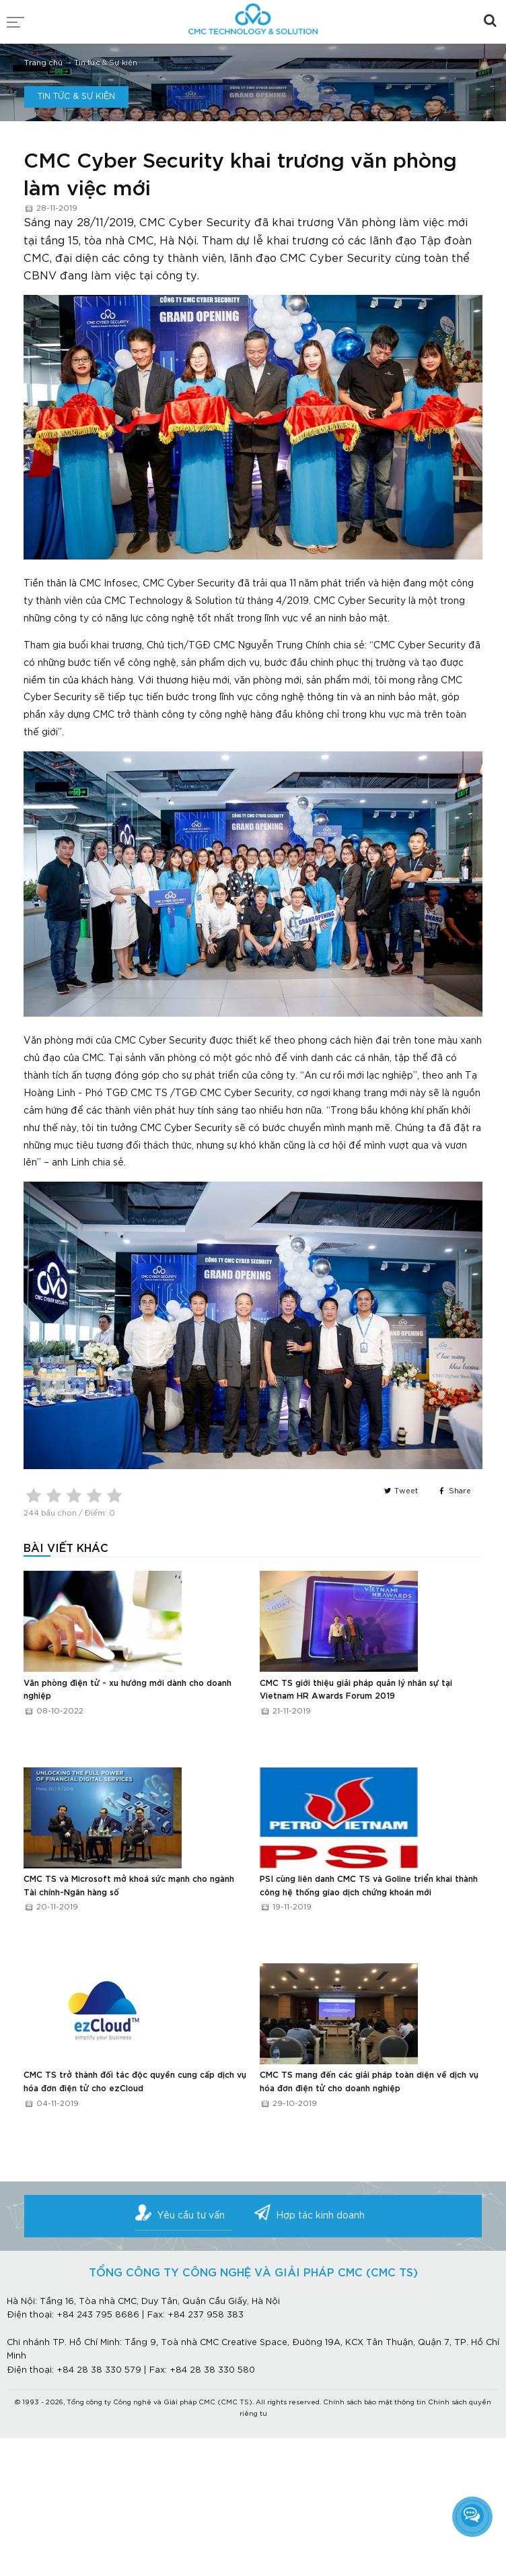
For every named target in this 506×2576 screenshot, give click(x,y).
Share (453, 1491)
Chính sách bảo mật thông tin (374, 2403)
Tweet (400, 1491)
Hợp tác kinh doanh (320, 2216)
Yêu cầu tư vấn (191, 2216)
